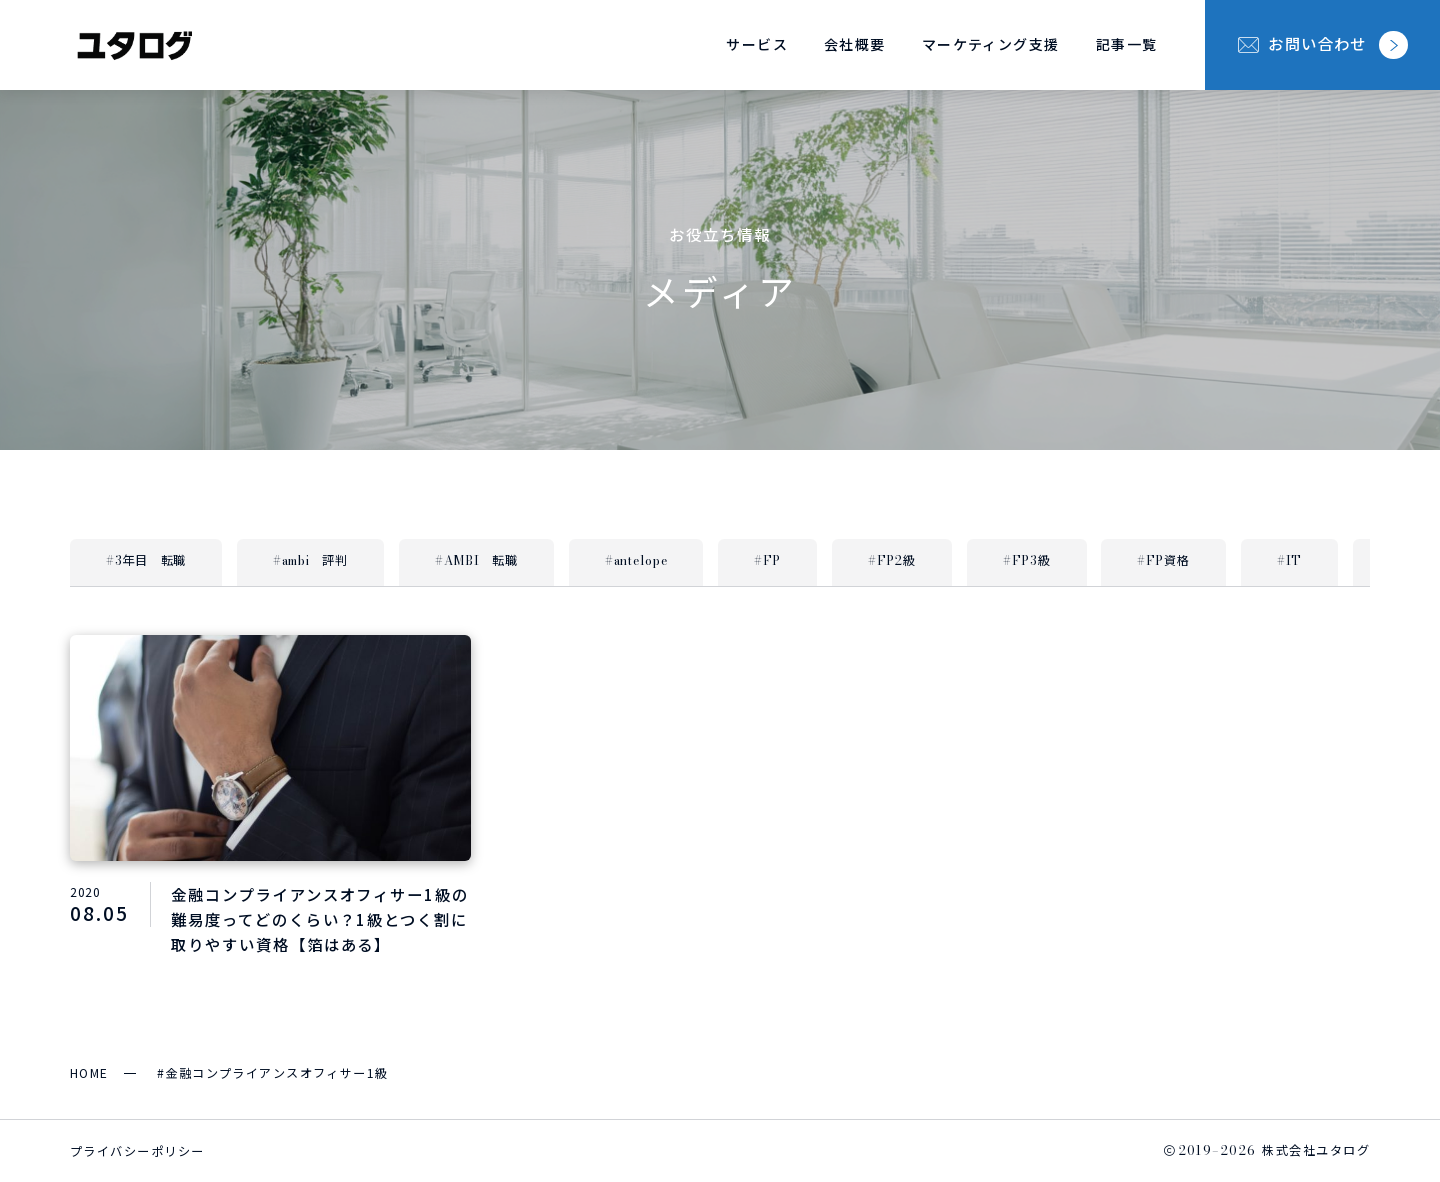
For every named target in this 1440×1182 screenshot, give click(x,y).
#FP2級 (892, 560)
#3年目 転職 (146, 560)
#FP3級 (1027, 560)
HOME (89, 1073)
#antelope (636, 560)
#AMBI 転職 (476, 560)
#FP (767, 560)
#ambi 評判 (310, 560)
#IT (1289, 560)
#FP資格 (1163, 560)
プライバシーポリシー (137, 1151)
